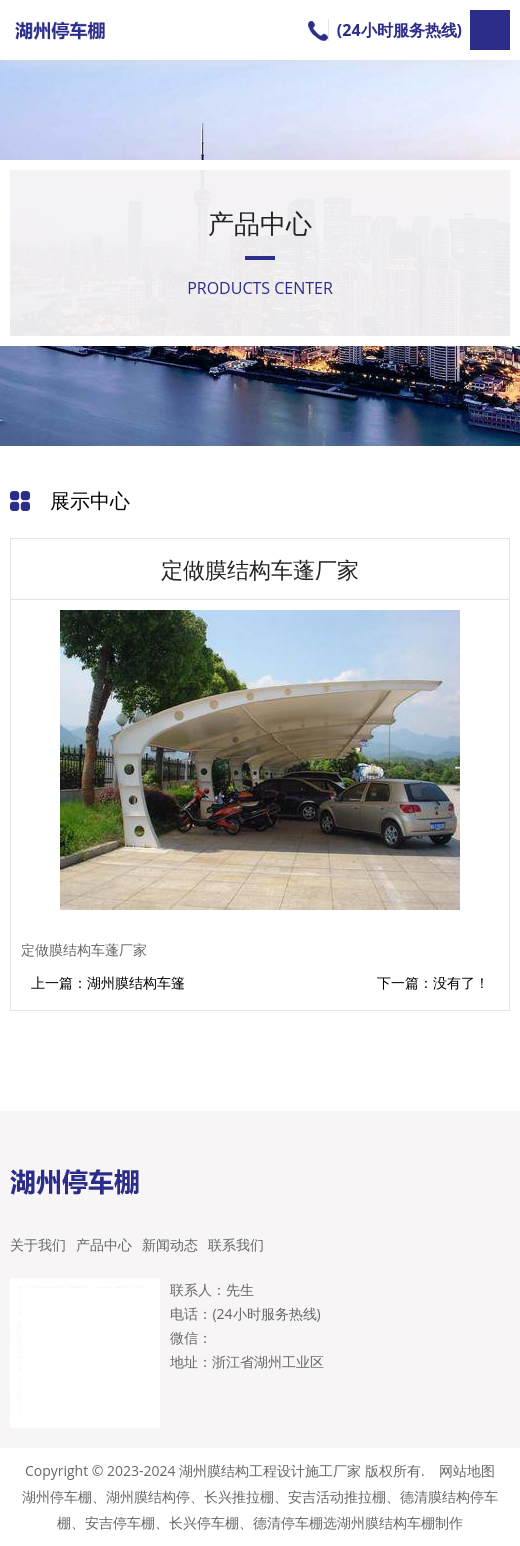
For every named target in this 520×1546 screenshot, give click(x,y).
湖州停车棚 (57, 1496)
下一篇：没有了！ (433, 983)
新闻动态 (170, 1244)
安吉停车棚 (120, 1522)
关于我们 (38, 1244)
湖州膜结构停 (148, 1496)
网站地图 (467, 1470)
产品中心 (104, 1244)
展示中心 (90, 500)
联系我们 (236, 1244)
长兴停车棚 (204, 1522)
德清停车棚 (288, 1522)
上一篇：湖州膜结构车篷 (108, 982)
